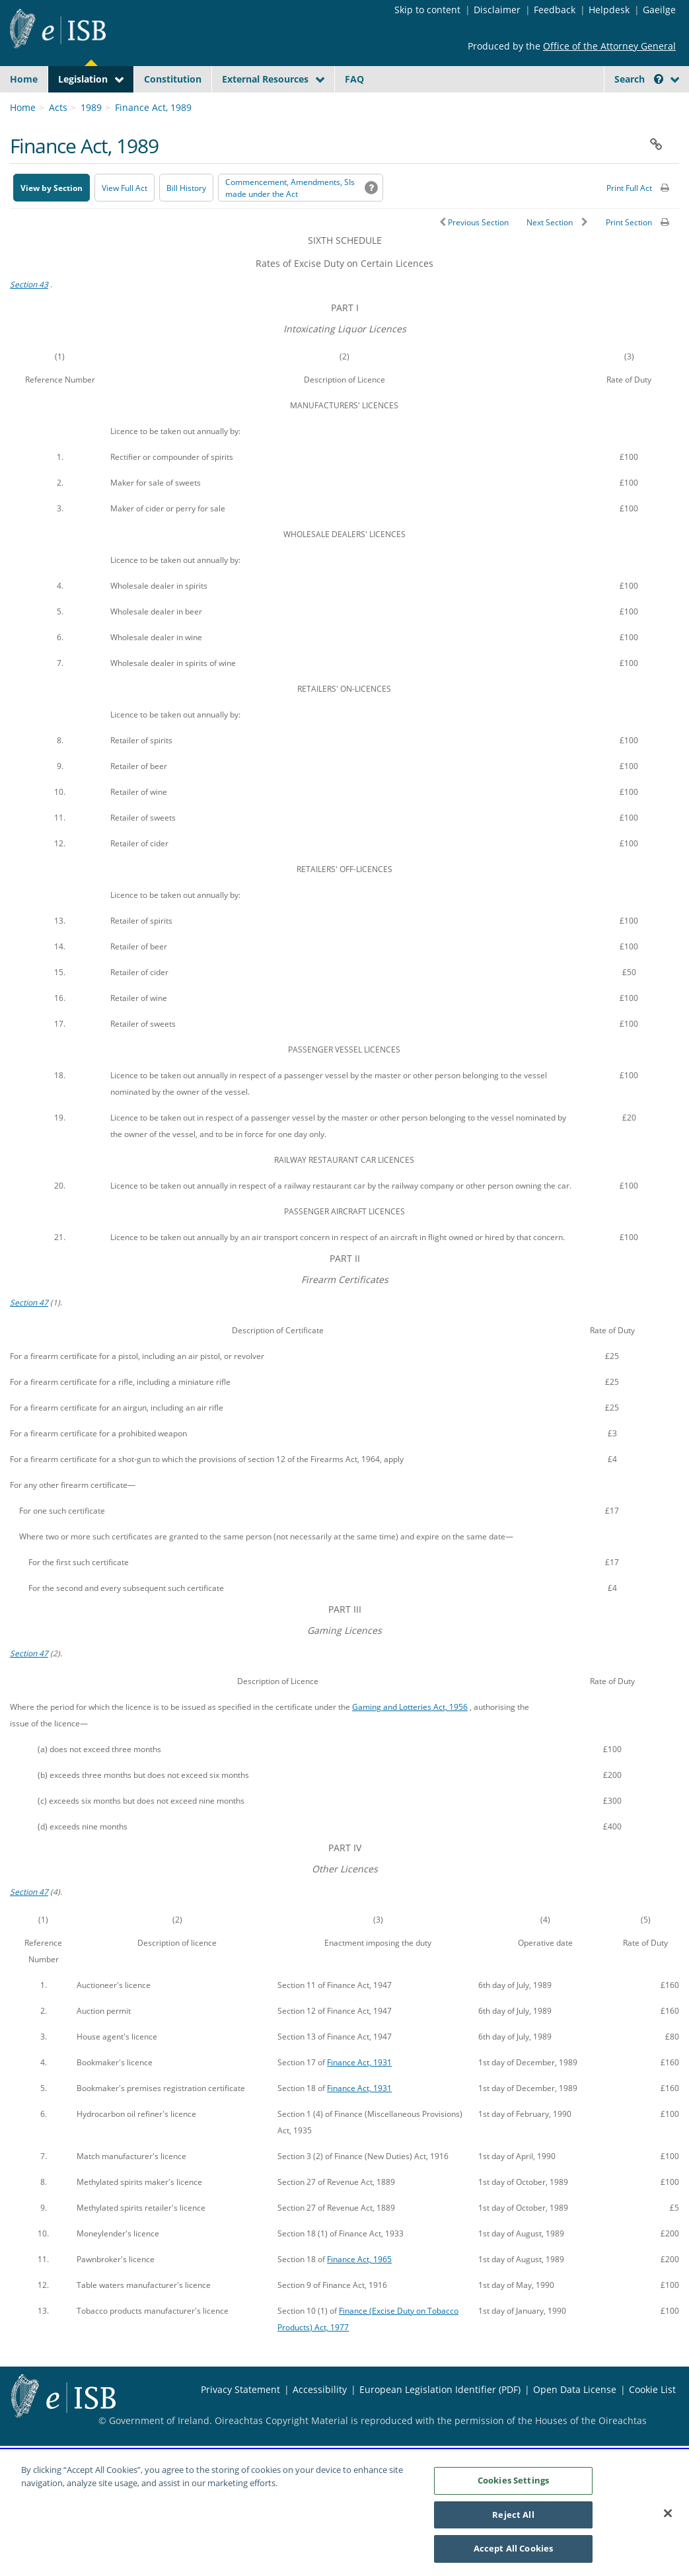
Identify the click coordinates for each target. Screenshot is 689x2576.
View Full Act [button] (124, 219)
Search (638, 79)
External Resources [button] (265, 79)
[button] (658, 79)
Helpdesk (609, 9)
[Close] (667, 2521)
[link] (632, 109)
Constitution (172, 79)
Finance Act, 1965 (359, 2290)
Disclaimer (497, 9)
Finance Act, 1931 (359, 2093)
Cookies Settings (513, 2488)
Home (24, 79)
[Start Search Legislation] (565, 105)
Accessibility (320, 2420)
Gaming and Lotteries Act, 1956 (410, 1737)
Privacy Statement (240, 2420)
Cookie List (652, 2420)
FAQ (354, 79)
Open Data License (574, 2420)
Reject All (513, 2522)
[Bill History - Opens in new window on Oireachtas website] (186, 219)
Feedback (554, 9)
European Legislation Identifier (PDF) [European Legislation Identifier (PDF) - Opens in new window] (440, 2420)
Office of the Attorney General (609, 46)
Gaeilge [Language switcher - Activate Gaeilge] (659, 9)
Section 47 (29, 1333)
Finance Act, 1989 (153, 138)
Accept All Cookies (513, 2556)
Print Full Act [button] (629, 219)
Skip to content (427, 9)
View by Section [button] (51, 219)
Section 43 (29, 315)
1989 (91, 138)
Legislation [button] (83, 79)
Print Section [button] (629, 253)
